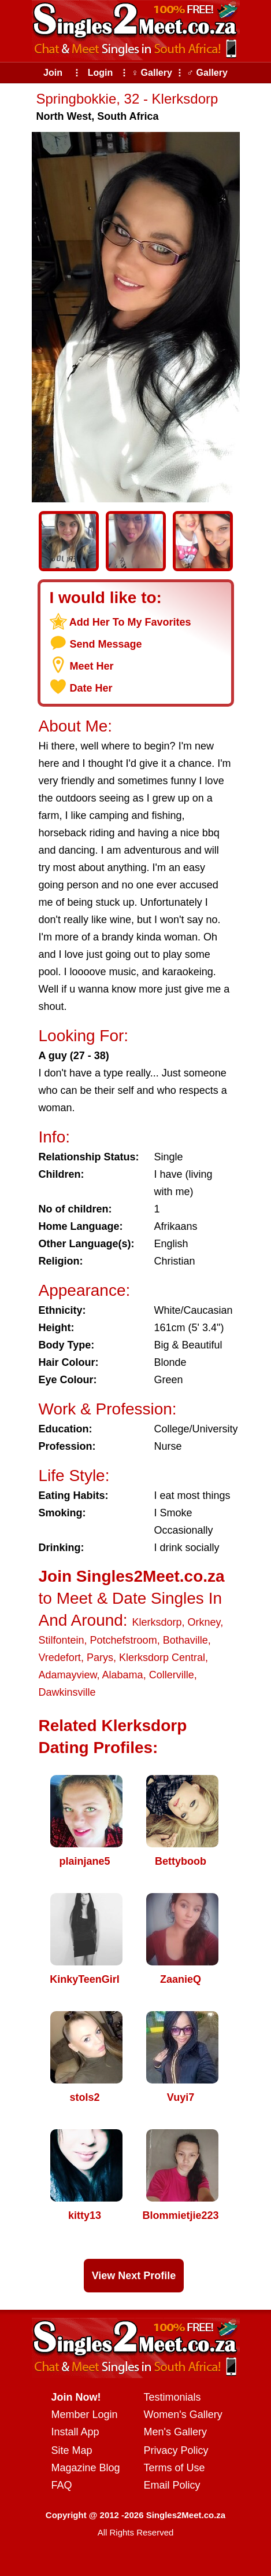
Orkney (203, 1622)
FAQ (61, 2485)
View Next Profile (134, 2275)
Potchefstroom (123, 1640)
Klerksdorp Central (162, 1657)
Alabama (122, 1675)
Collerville (171, 1675)
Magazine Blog (85, 2468)
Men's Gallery (175, 2432)
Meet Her (92, 666)
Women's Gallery (183, 2414)
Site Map (71, 2450)
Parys (100, 1657)
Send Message (106, 644)
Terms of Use (174, 2468)
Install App (75, 2432)
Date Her (91, 688)
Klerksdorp (156, 1622)
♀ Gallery (151, 73)
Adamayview (68, 1675)
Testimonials (172, 2397)
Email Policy (172, 2485)
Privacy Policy (176, 2450)
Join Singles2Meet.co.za (132, 1576)
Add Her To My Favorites (130, 622)
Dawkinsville (67, 1692)
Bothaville (185, 1640)
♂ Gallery (207, 73)
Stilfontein (61, 1640)
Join (52, 73)
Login (100, 73)
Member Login (84, 2414)
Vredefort (60, 1657)
